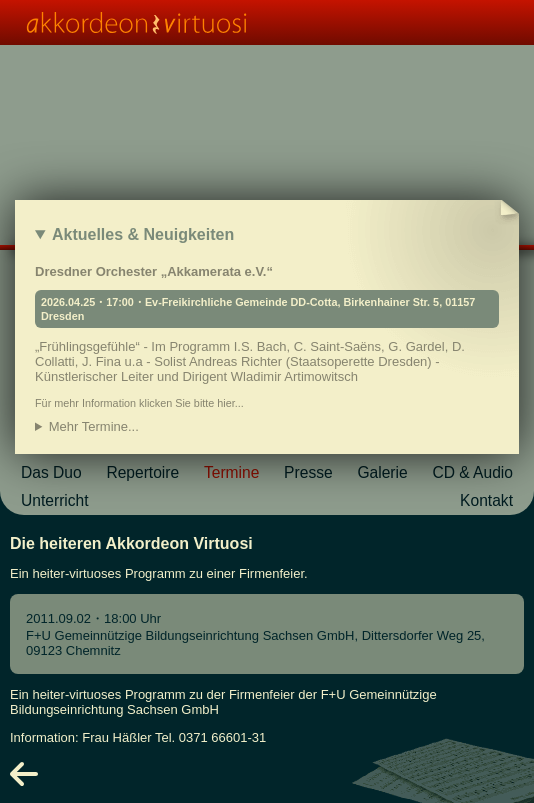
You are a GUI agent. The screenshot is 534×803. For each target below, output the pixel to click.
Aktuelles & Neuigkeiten (143, 234)
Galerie (382, 472)
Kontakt (486, 500)
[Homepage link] (267, 22)
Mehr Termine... (94, 426)
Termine (231, 472)
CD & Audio (472, 472)
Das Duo (51, 472)
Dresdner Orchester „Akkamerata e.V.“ (267, 336)
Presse (308, 472)
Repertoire (142, 472)
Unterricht (55, 500)
